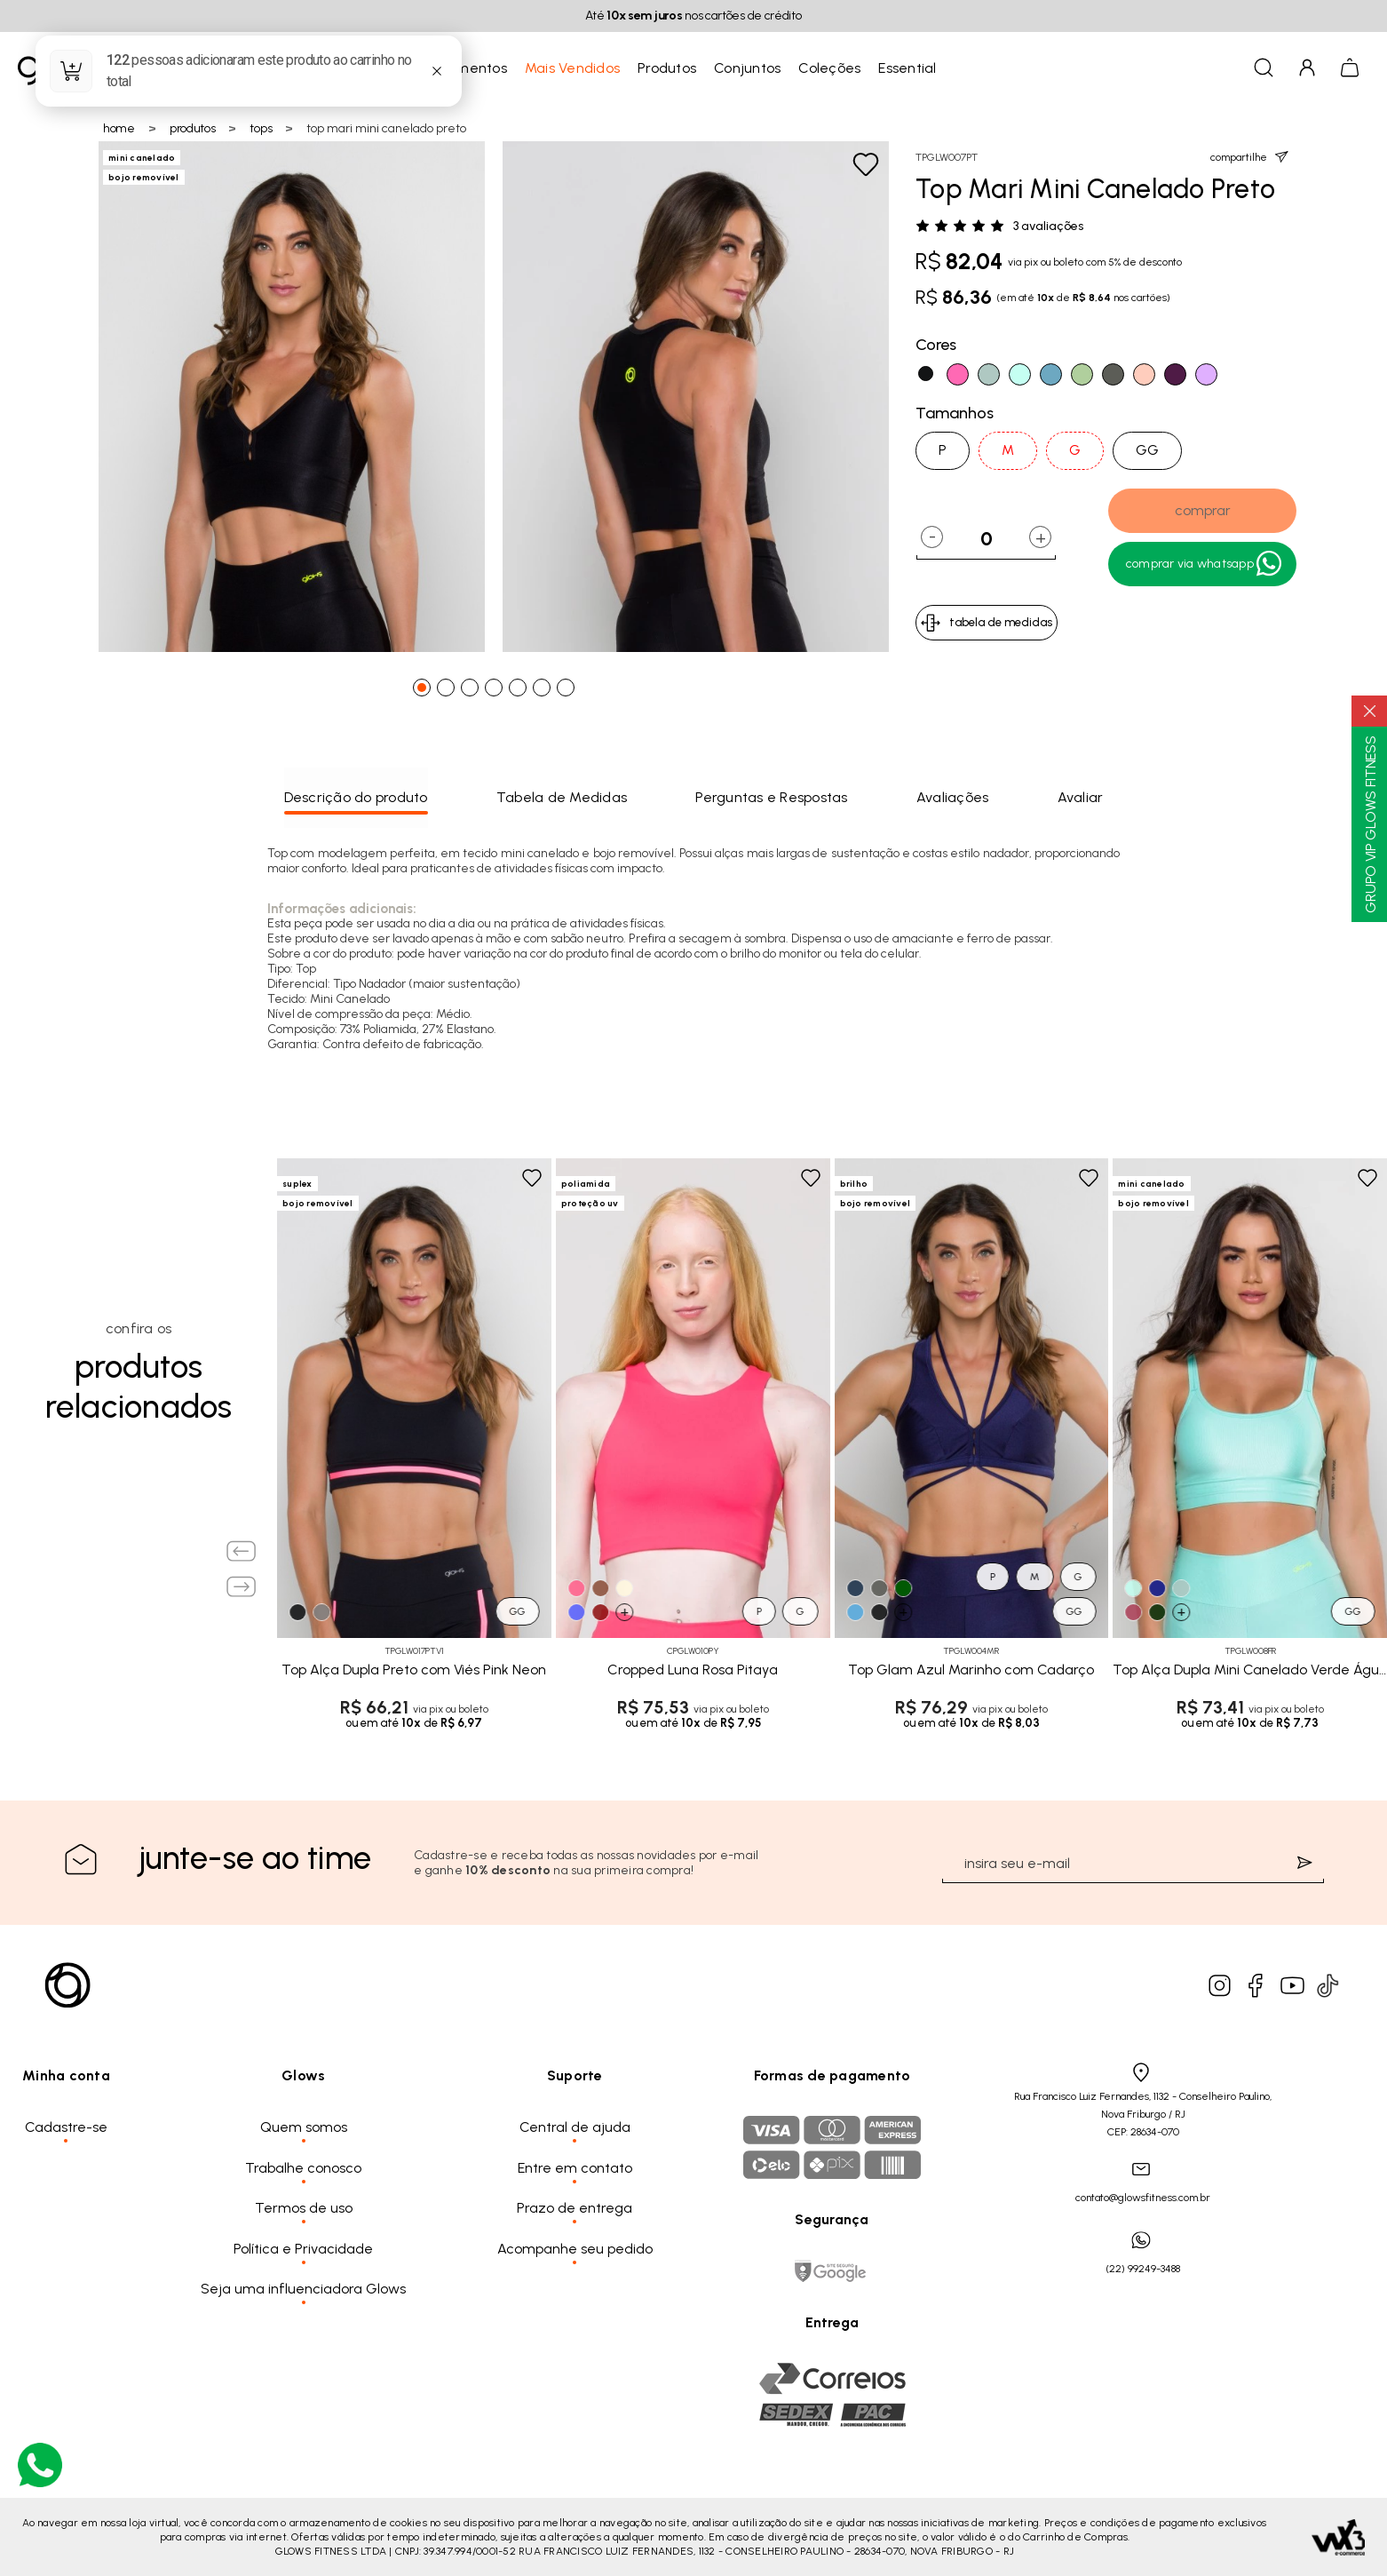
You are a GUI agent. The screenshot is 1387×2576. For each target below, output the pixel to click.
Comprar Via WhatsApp (1205, 564)
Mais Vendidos (572, 68)
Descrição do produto (356, 797)
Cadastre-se (66, 2127)
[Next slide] (241, 1586)
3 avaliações (1048, 226)
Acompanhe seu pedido (575, 2248)
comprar (1203, 510)
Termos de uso (304, 2207)
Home (119, 128)
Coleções (829, 68)
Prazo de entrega (574, 2207)
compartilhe (1249, 157)
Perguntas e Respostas (771, 797)
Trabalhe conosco (303, 2167)
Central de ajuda (574, 2127)
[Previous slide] (241, 1551)
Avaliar (1081, 797)
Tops (261, 128)
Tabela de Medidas (561, 797)
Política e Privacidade (303, 2248)
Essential (907, 68)
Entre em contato (575, 2167)
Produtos (667, 68)
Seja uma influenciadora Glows (303, 2288)
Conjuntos (747, 68)
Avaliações (952, 797)
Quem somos (303, 2127)
